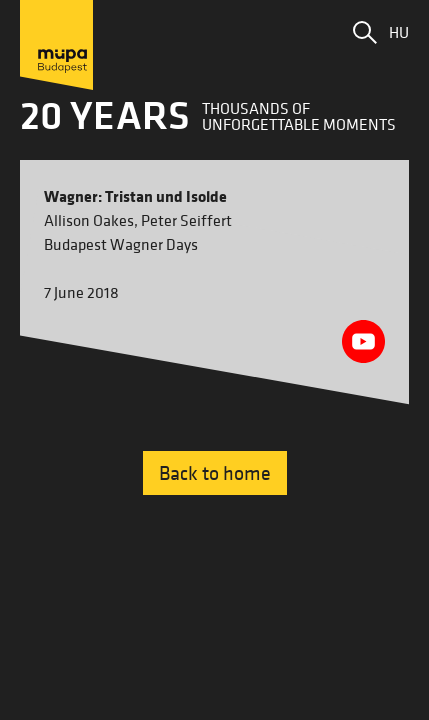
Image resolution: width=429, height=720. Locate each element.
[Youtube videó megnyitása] (363, 341)
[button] (365, 32)
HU (399, 32)
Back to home (215, 473)
